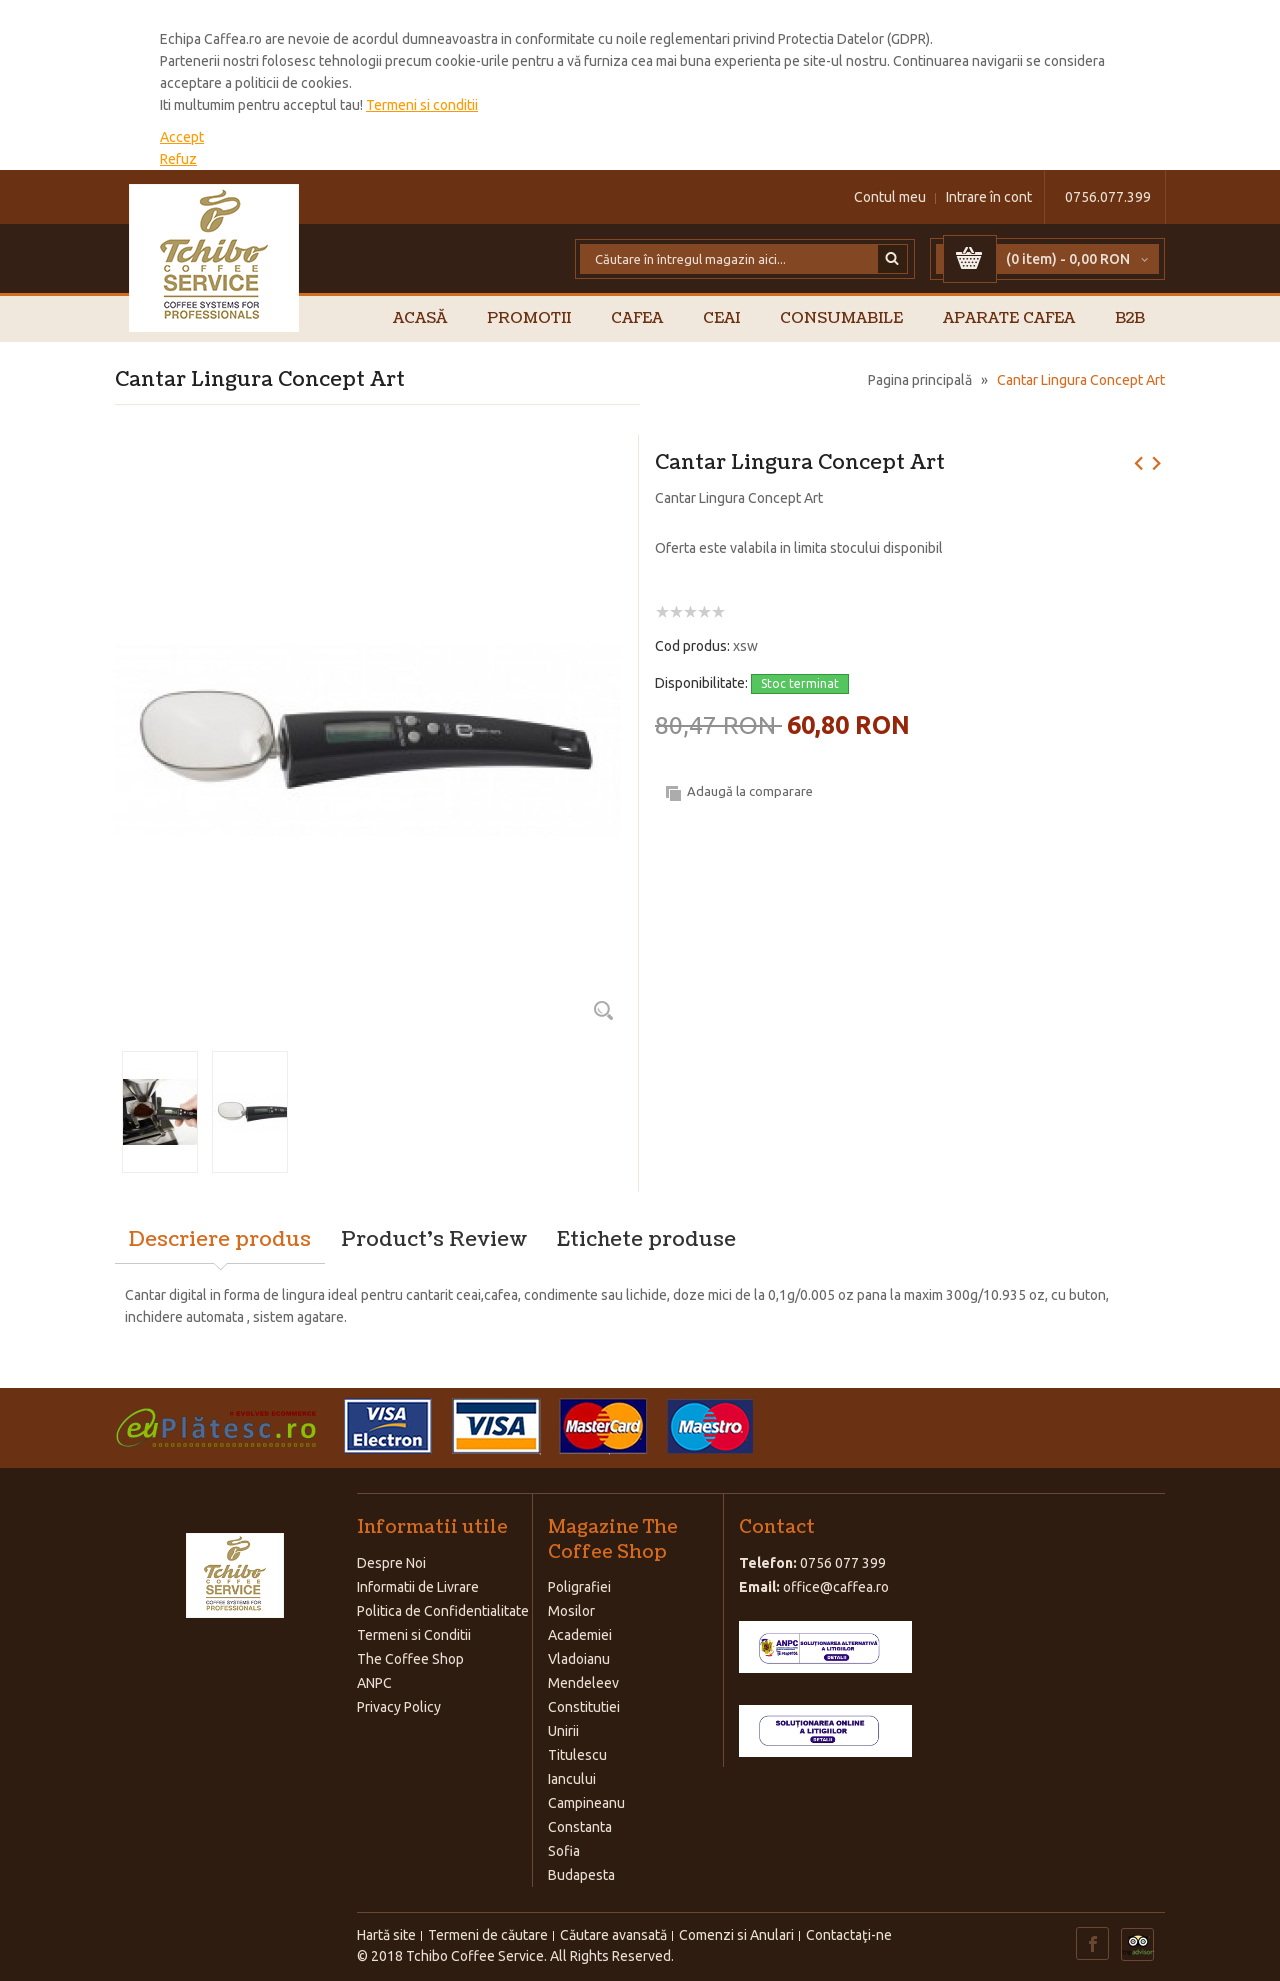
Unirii (563, 1731)
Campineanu (586, 1803)
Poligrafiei (579, 1587)
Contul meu (890, 197)
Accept (182, 137)
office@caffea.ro (836, 1587)
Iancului (572, 1779)
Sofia (564, 1851)
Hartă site (386, 1935)
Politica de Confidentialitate (443, 1611)
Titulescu (577, 1755)
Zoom (603, 1010)
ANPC (374, 1683)
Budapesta (581, 1875)
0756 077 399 (843, 1563)
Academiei (580, 1635)
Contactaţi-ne (849, 1935)
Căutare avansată (613, 1935)
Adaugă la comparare (750, 791)
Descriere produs (220, 1240)
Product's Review (434, 1240)
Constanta (580, 1827)
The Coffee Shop (410, 1659)
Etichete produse (646, 1240)
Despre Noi (391, 1563)
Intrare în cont (989, 197)
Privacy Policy (399, 1707)
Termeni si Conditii (414, 1635)
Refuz (178, 159)
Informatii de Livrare (418, 1587)
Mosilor (571, 1611)
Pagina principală (920, 380)
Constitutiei (584, 1707)
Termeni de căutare (488, 1935)
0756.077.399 (1108, 197)
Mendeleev (583, 1683)
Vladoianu (579, 1659)
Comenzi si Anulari (736, 1935)
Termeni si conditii (422, 105)
